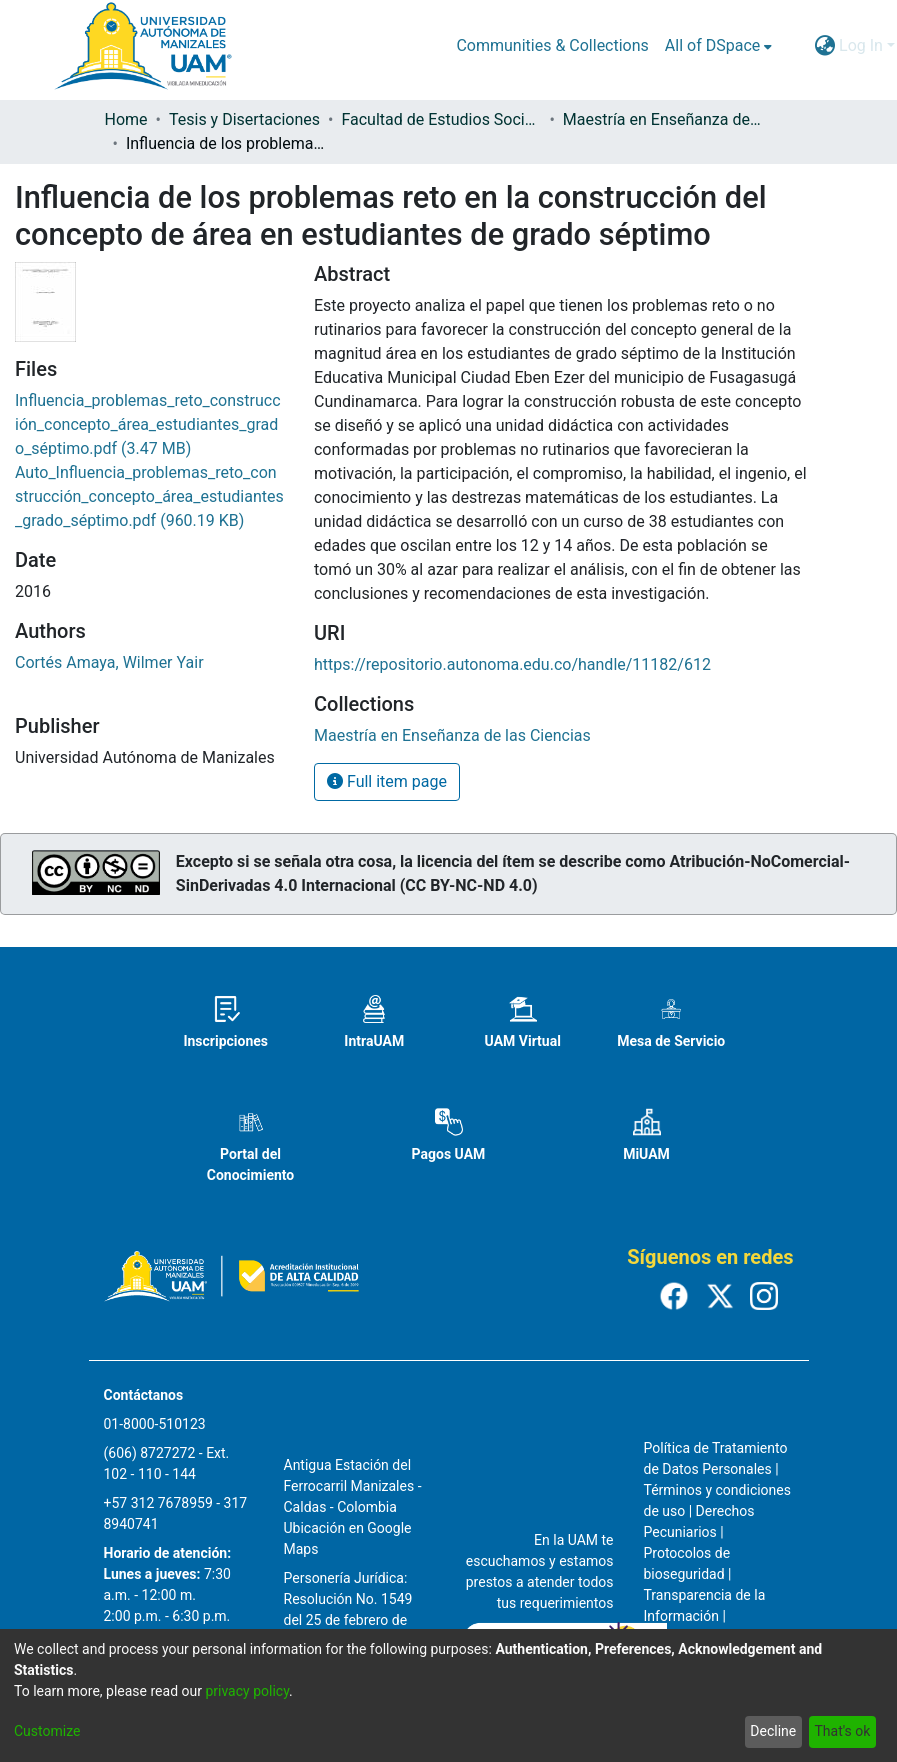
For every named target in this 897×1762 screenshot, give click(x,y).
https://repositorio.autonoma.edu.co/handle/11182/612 (512, 664)
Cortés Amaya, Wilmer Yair (109, 662)
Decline (773, 1731)
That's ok (842, 1731)
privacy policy (247, 1691)
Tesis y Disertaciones (244, 119)
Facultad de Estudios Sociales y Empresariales (441, 119)
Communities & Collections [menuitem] (552, 45)
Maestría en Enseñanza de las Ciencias (663, 119)
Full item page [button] (387, 781)
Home (126, 119)
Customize (47, 1731)
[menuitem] (718, 46)
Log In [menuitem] (861, 45)
